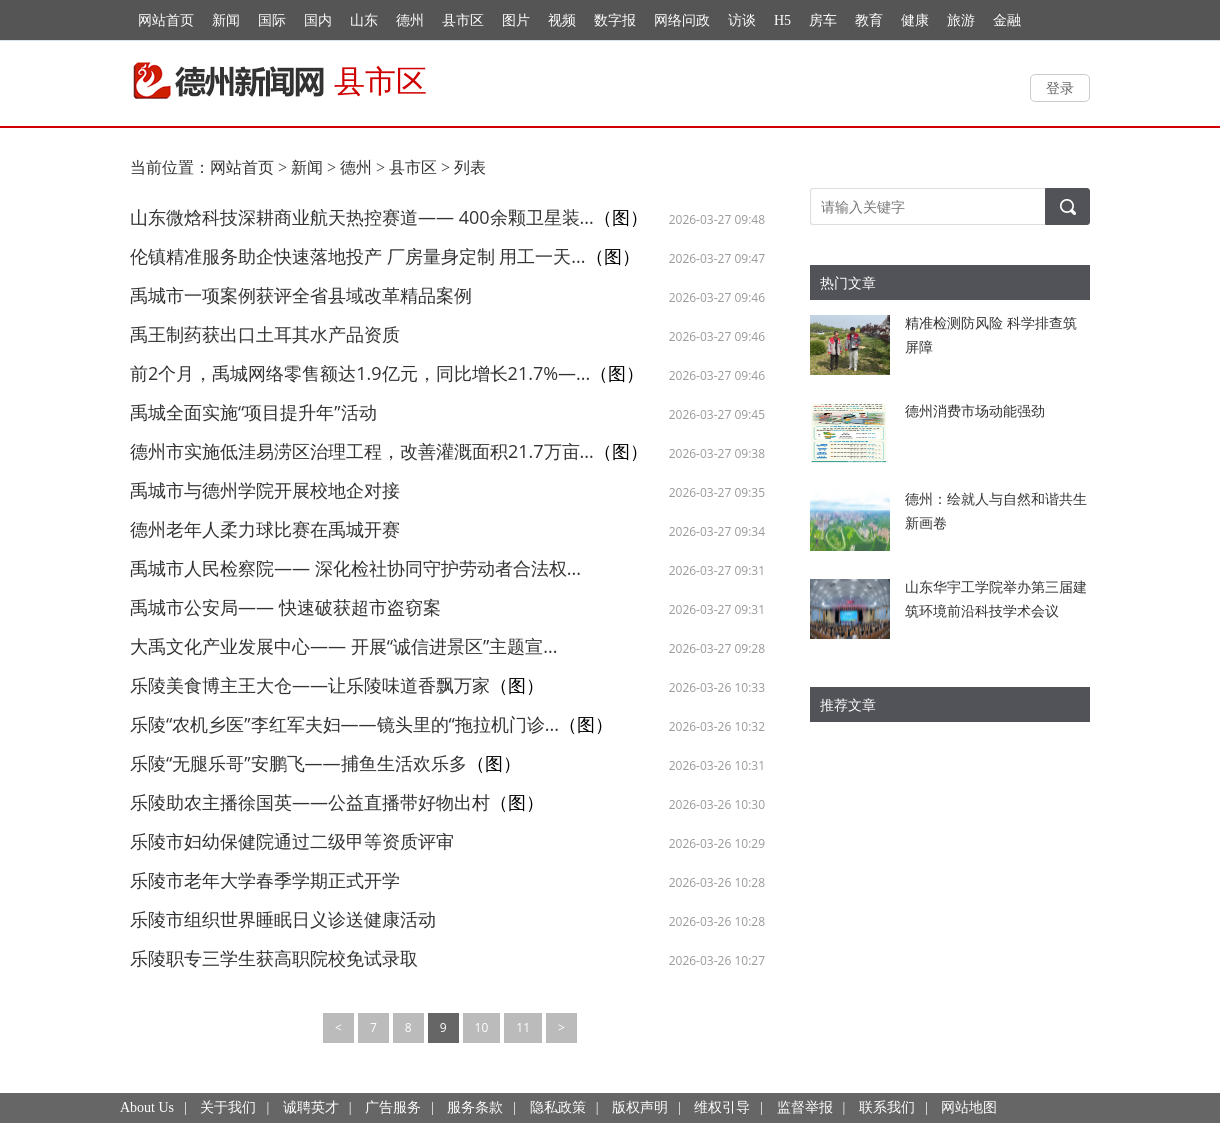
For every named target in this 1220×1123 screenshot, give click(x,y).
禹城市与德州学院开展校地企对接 (265, 490)
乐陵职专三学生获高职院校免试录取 (274, 958)
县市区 (463, 20)
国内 (318, 20)
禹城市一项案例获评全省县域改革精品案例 (301, 295)
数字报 (615, 20)
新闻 (226, 20)
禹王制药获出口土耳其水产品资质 (265, 334)
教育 (869, 20)
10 (482, 1027)
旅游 (961, 20)
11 (523, 1027)
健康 (915, 20)
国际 (272, 20)
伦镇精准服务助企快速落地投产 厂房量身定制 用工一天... (358, 256)
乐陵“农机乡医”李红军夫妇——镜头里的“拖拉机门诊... (344, 724)
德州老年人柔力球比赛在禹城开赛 (265, 529)
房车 (823, 20)
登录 (1060, 87)
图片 (516, 20)
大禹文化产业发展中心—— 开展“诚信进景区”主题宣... (343, 646)
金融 (1007, 20)
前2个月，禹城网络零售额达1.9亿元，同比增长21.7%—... (360, 373)
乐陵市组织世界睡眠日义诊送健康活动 (283, 919)
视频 (562, 20)
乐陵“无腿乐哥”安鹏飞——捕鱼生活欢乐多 (298, 763)
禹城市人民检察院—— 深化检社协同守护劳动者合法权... (355, 568)
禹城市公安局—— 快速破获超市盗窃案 (285, 607)
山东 (364, 20)
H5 (782, 20)
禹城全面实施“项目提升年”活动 (253, 412)
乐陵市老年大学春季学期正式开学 (265, 880)
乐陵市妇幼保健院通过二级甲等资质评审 (292, 841)
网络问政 (682, 20)
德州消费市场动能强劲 (975, 410)
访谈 (742, 20)
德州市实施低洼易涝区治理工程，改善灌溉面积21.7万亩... (362, 451)
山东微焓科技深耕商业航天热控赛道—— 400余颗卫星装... (362, 217)
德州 (410, 20)
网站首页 (166, 20)
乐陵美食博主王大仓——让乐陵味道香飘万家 (310, 685)
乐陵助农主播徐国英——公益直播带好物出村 (310, 802)
